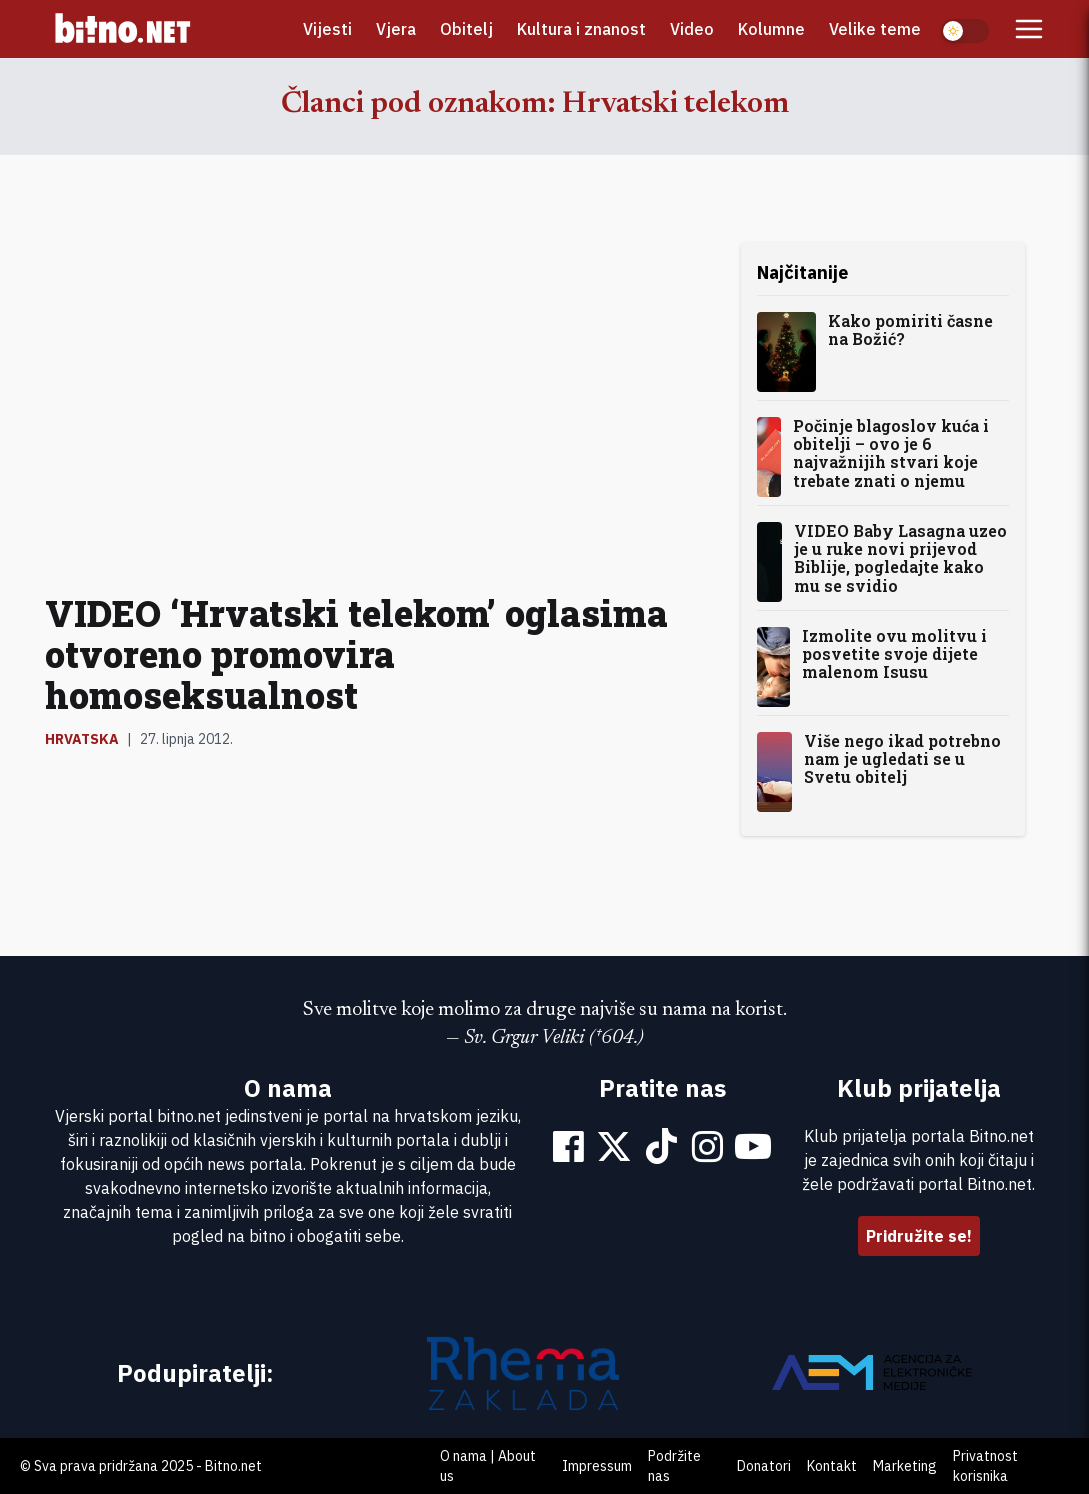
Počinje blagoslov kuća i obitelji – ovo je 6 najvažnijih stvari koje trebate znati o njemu (891, 453)
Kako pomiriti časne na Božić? (910, 329)
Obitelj (466, 29)
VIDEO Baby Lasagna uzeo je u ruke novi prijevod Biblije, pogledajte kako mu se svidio (900, 558)
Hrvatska (82, 739)
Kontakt (832, 1466)
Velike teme (875, 29)
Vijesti (327, 29)
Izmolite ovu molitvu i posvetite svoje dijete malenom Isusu (894, 654)
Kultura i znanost (581, 29)
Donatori (764, 1466)
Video (692, 29)
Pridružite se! (919, 1236)
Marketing (905, 1466)
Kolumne (771, 29)
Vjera (396, 29)
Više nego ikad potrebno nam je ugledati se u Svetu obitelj (902, 759)
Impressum (597, 1466)
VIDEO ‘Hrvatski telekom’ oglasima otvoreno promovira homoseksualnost (356, 654)
